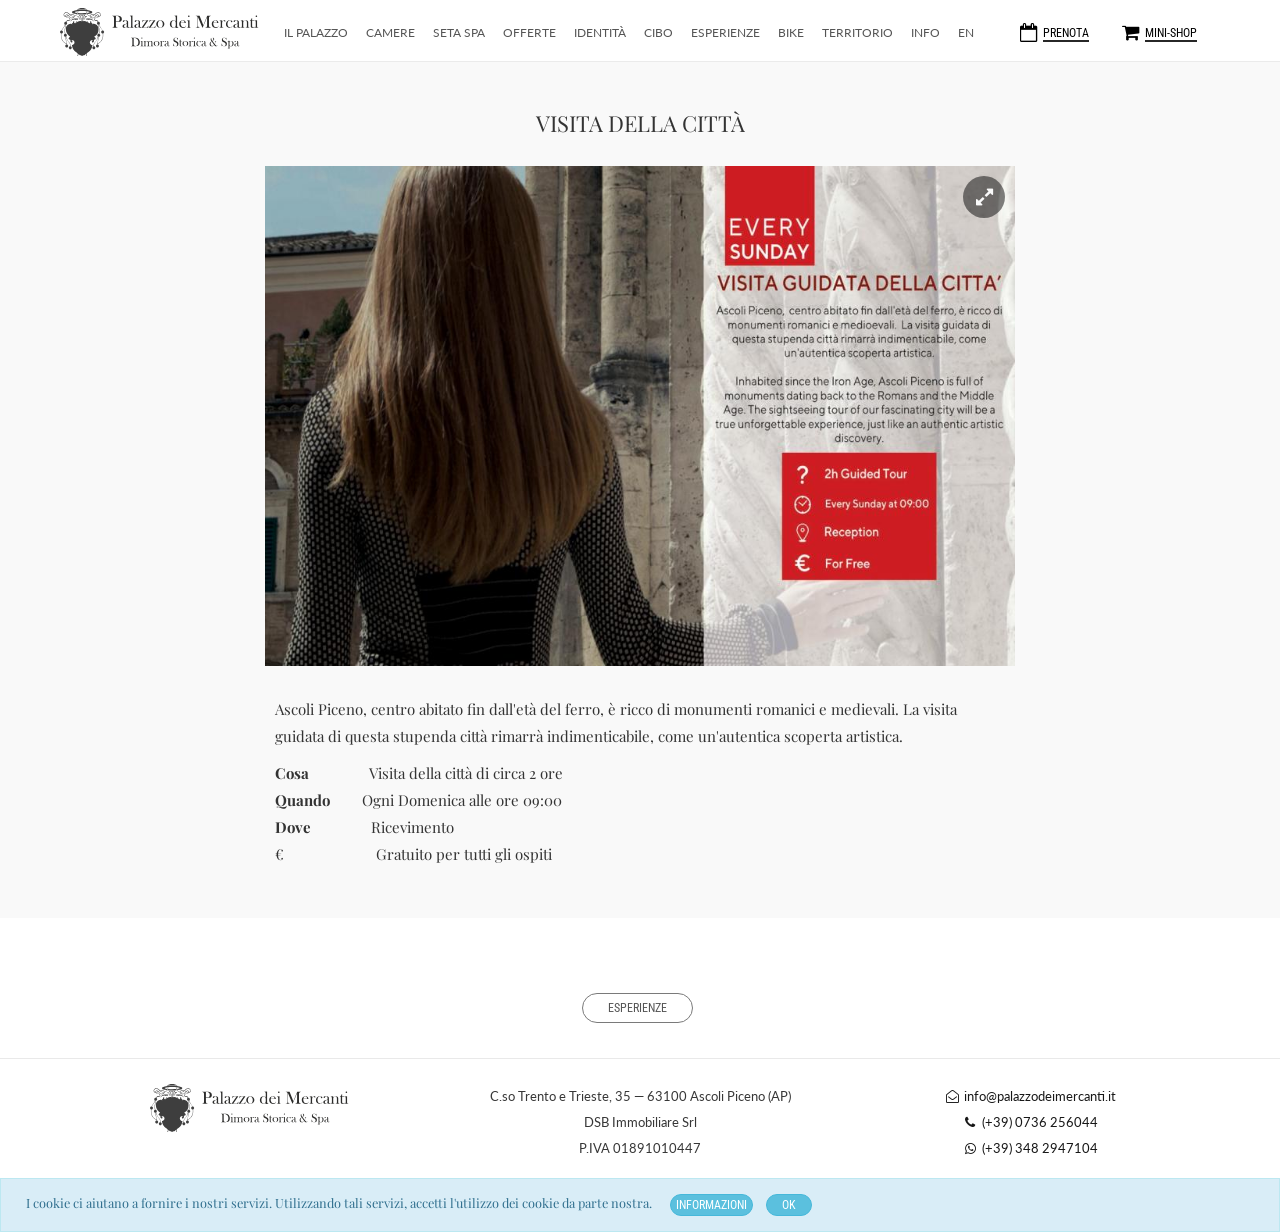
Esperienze (725, 32)
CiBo (658, 32)
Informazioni (711, 1205)
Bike (791, 32)
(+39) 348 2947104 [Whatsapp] (1030, 1148)
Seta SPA (459, 32)
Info (925, 32)
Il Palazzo (316, 32)
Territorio (857, 32)
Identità (600, 32)
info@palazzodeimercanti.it (1030, 1096)
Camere (390, 32)
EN (966, 32)
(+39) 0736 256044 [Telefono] (1030, 1122)
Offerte (529, 32)
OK (789, 1205)
